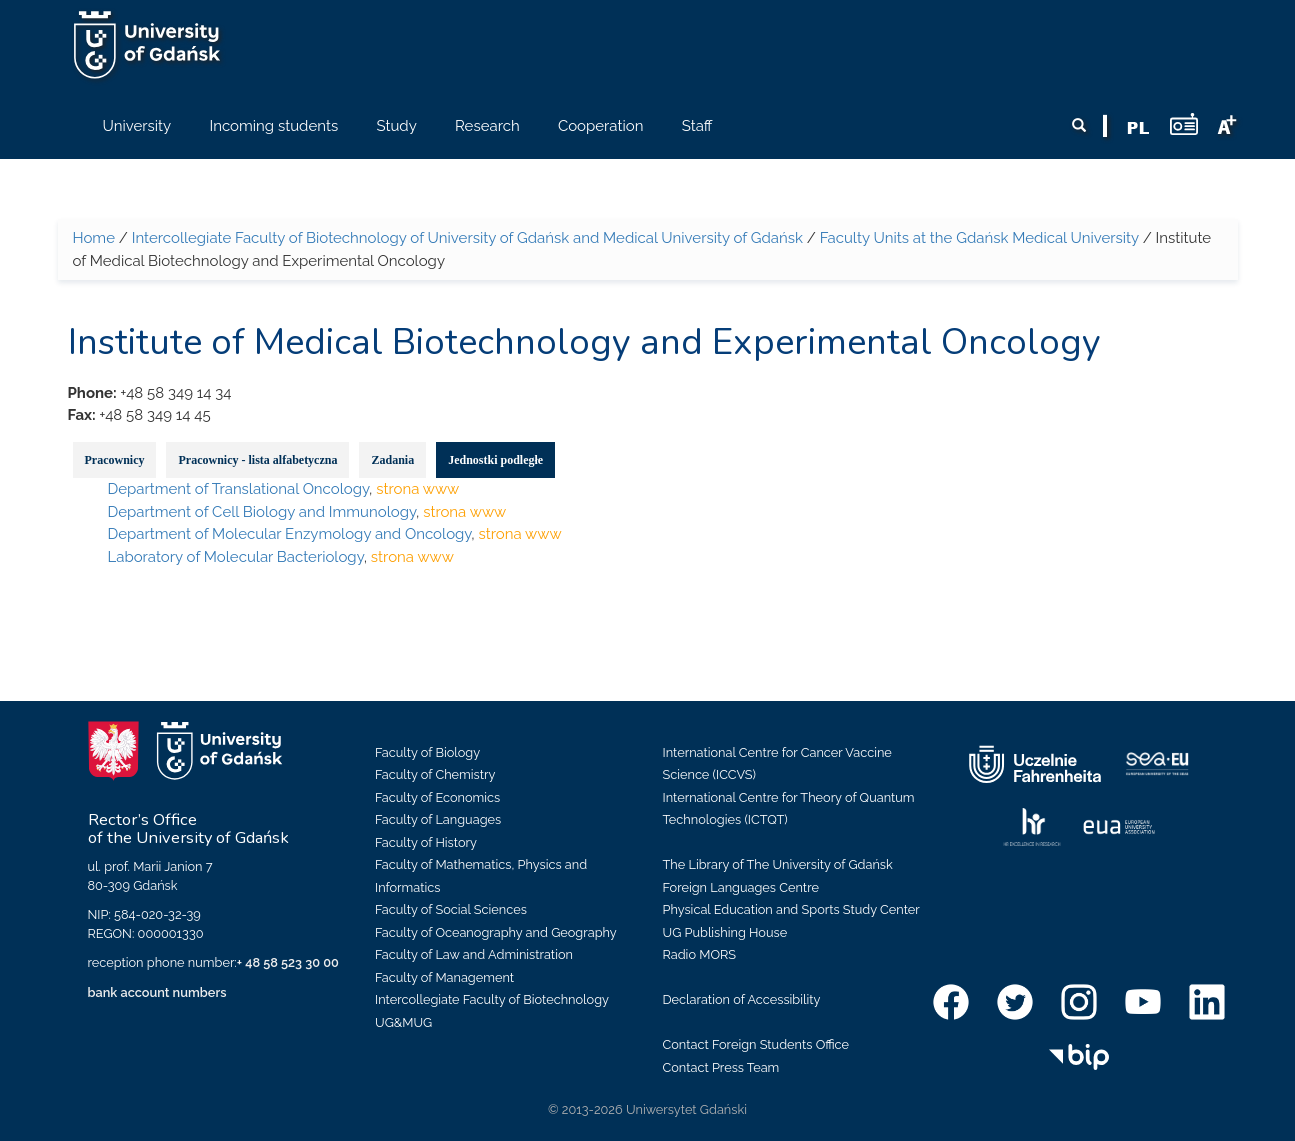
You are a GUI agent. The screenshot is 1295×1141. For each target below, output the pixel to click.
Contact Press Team (721, 1067)
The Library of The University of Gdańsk (778, 864)
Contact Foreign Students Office (756, 1044)
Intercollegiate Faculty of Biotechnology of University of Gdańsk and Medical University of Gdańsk (467, 238)
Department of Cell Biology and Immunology (262, 512)
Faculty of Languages (438, 819)
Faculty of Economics (437, 797)
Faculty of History (426, 842)
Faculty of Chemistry (435, 774)
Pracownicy (115, 460)
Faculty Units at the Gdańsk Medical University (979, 238)
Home (94, 238)
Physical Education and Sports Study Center (791, 909)
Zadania (392, 460)
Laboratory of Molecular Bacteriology (236, 557)
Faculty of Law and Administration (474, 954)
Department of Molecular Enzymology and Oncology (290, 534)
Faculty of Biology (427, 752)
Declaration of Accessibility (742, 999)
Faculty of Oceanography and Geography (496, 932)
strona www (417, 489)
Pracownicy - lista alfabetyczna (257, 460)
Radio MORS (700, 954)
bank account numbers (157, 992)
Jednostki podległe (495, 460)
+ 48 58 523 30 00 (288, 962)
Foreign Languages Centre (741, 887)
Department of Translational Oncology (238, 489)
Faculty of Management (444, 977)
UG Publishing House (725, 932)
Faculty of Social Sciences (451, 909)
